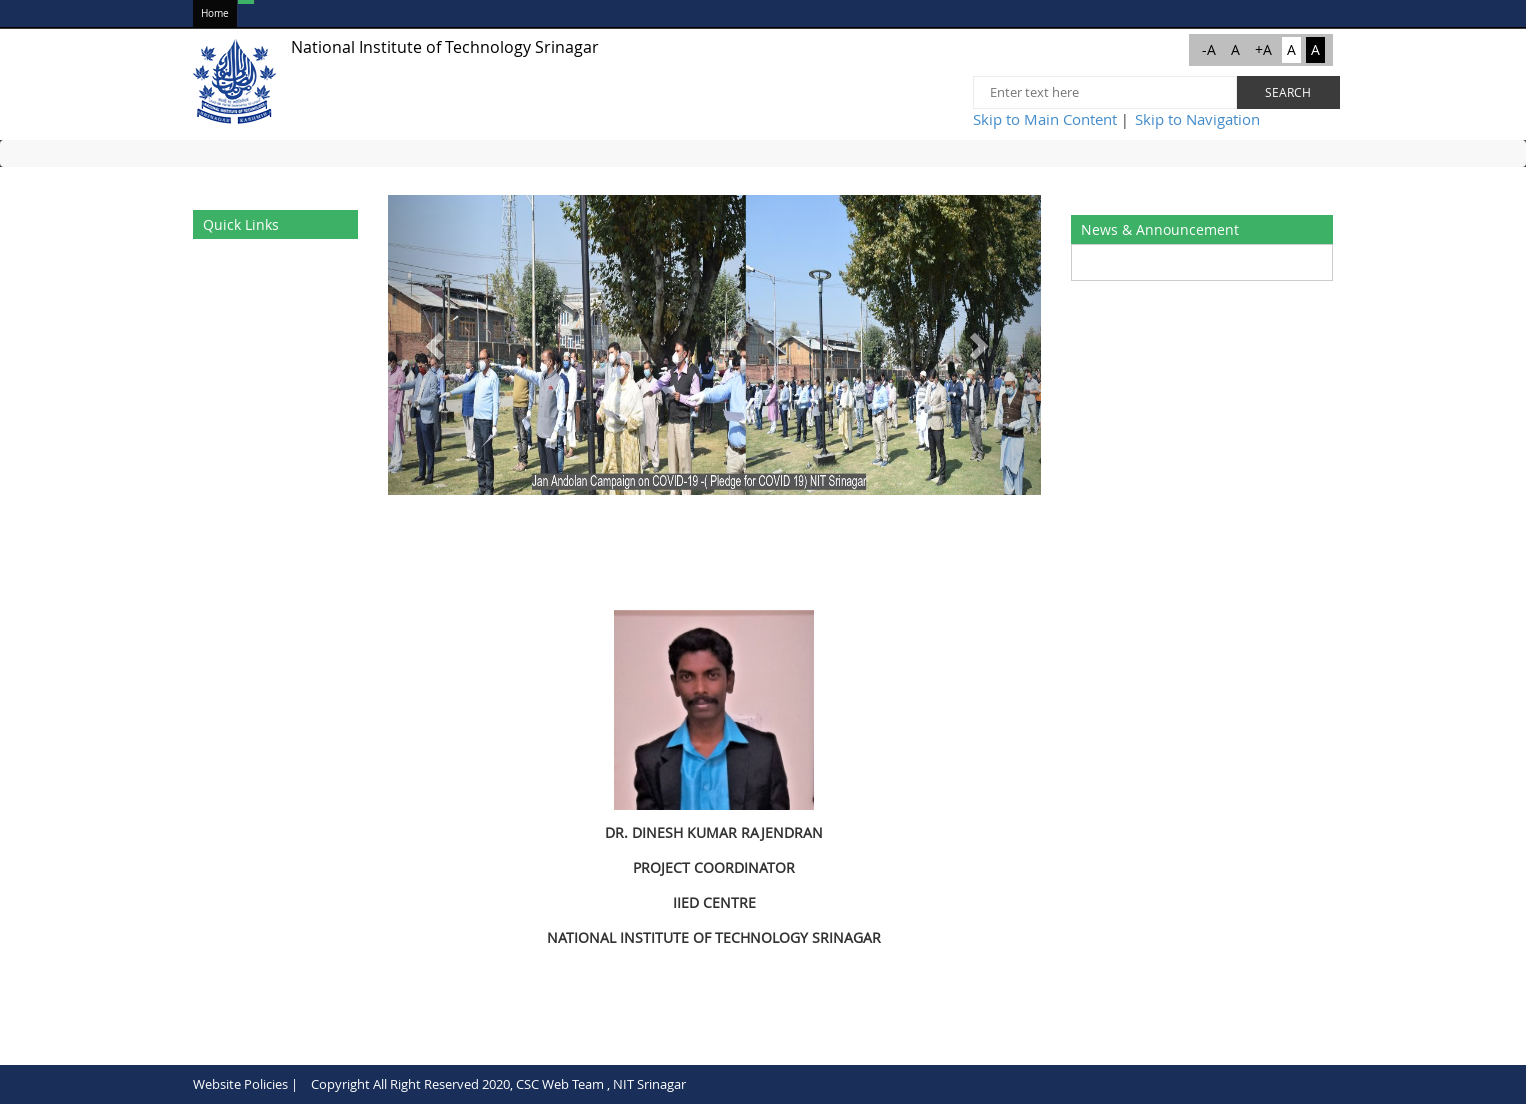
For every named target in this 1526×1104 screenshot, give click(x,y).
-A (1209, 49)
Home (215, 13)
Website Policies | (245, 1084)
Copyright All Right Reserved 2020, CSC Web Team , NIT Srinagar (498, 1084)
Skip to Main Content (1045, 119)
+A (1263, 49)
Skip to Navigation (1197, 119)
